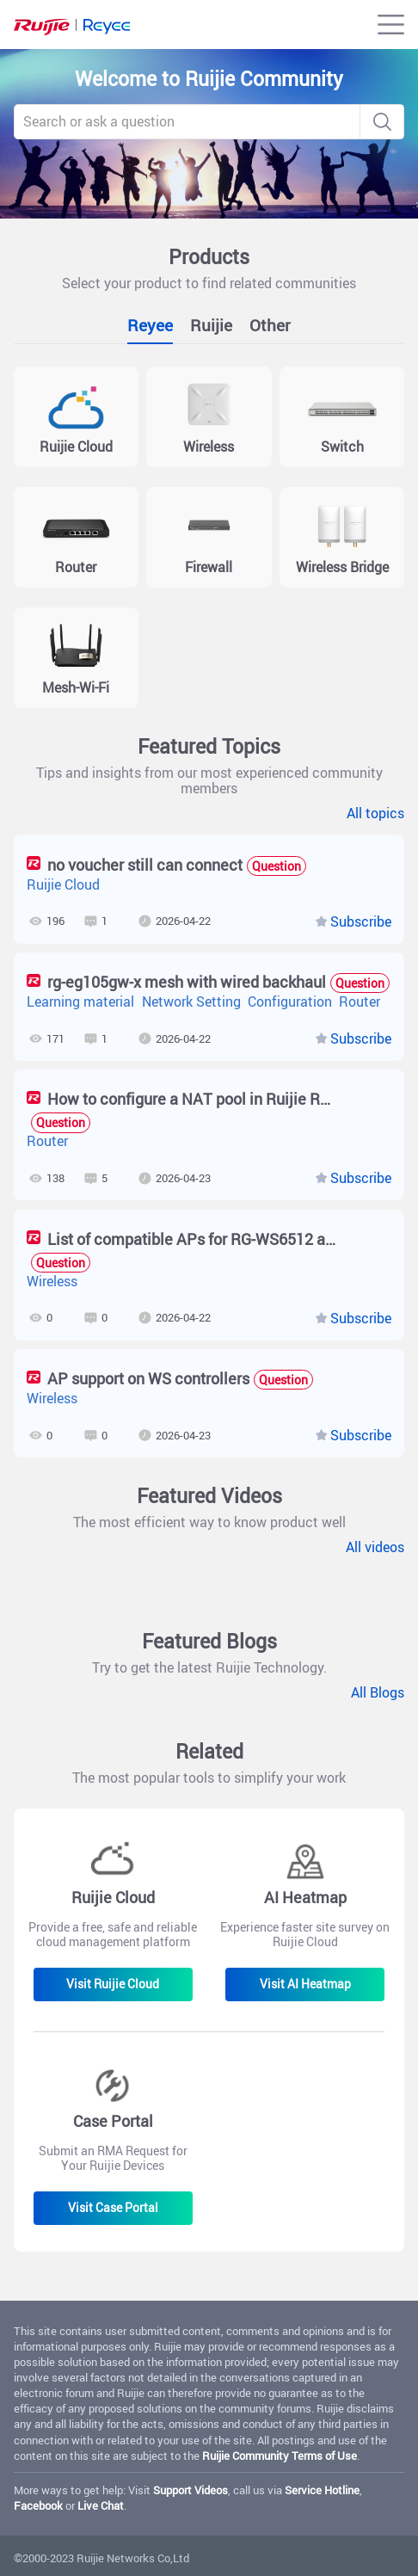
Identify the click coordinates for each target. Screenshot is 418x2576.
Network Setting (191, 1002)
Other (270, 324)
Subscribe (360, 922)
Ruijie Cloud (63, 885)
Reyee (150, 324)
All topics (375, 814)
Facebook (38, 2505)
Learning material (80, 1002)
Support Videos (190, 2490)
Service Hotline (322, 2490)
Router (359, 1002)
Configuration (290, 1002)
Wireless (52, 1282)
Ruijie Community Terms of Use (279, 2455)
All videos (375, 1548)
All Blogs (377, 1693)
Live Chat (100, 2505)
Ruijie (211, 324)
